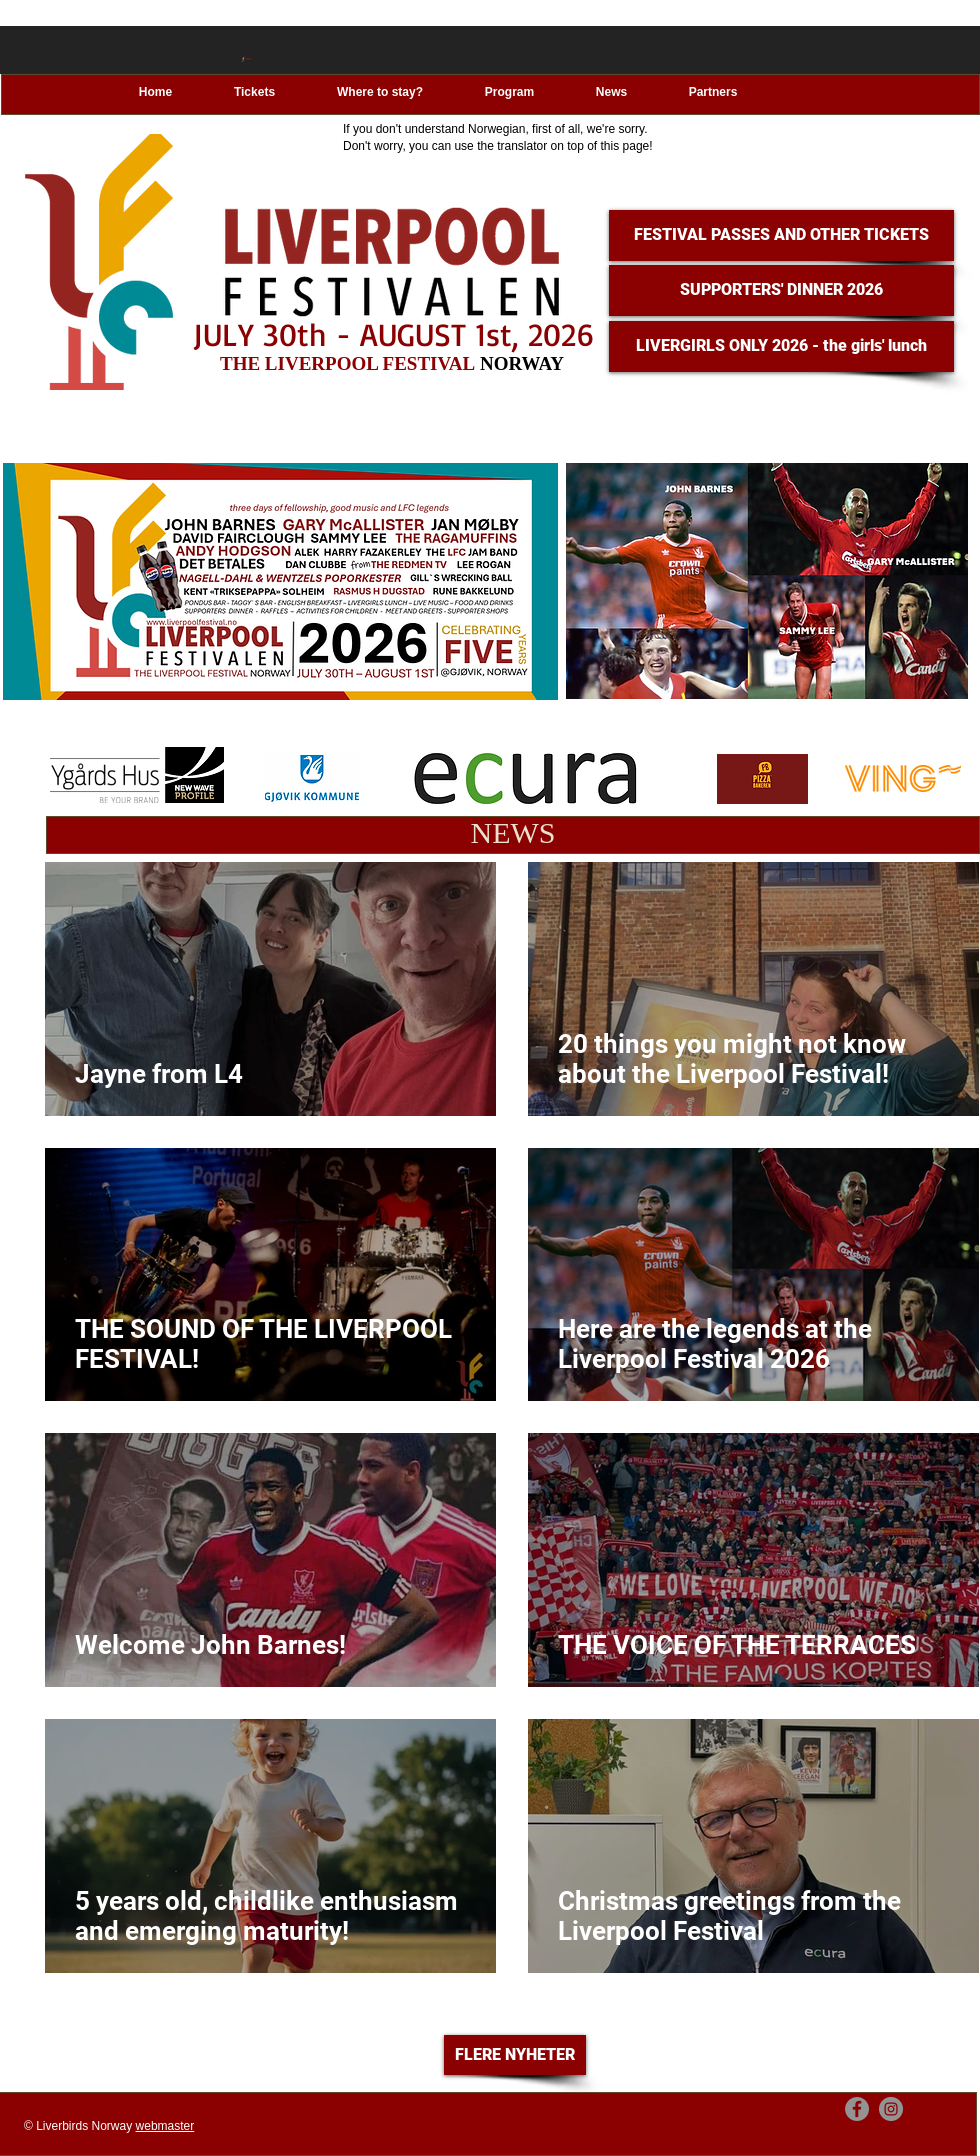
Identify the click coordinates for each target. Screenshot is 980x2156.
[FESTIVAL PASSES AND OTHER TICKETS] (781, 235)
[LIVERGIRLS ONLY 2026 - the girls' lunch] (781, 346)
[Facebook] (857, 2109)
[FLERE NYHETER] (515, 2055)
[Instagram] (891, 2109)
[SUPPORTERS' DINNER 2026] (781, 290)
